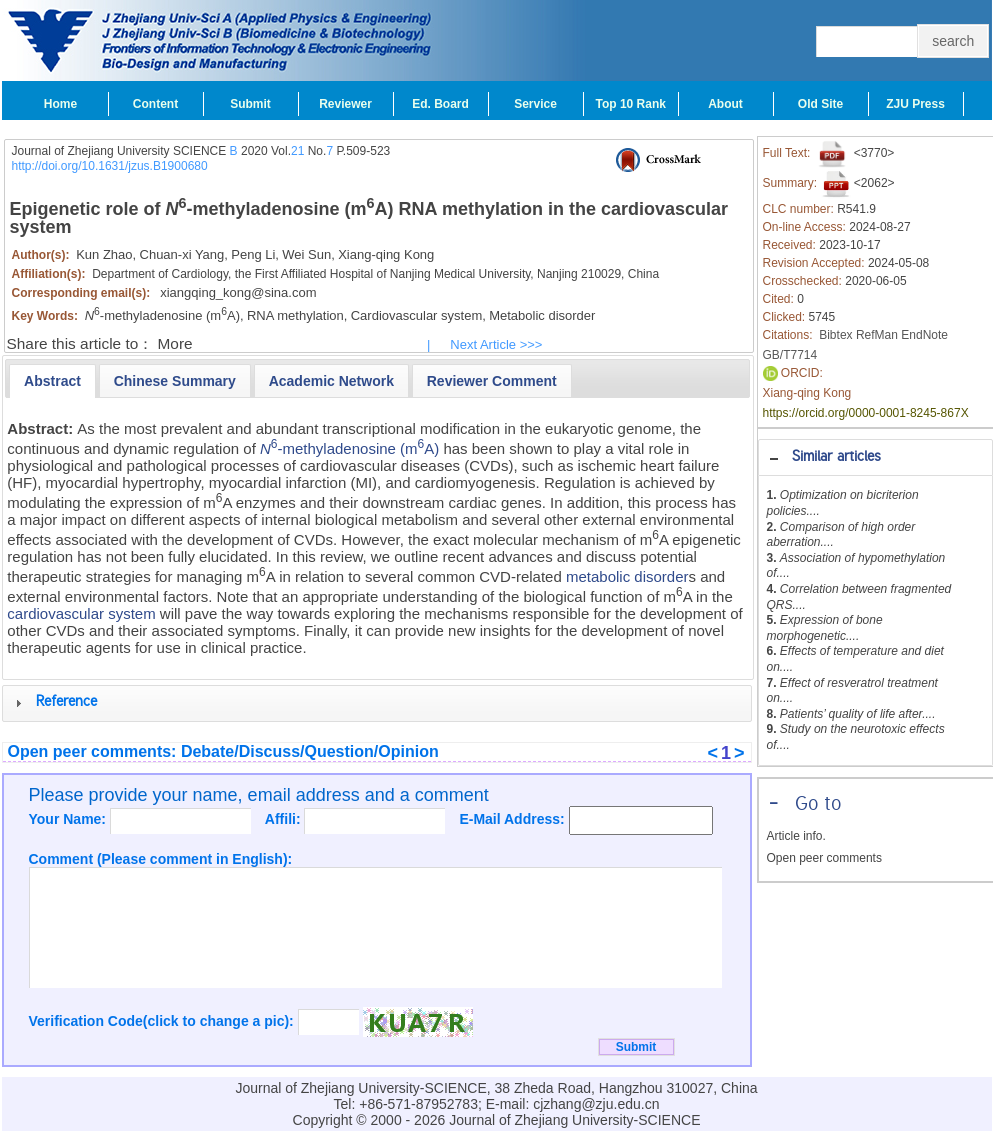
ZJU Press (915, 104)
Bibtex (835, 335)
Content (155, 104)
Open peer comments (824, 858)
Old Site (820, 104)
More (175, 343)
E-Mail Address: (513, 819)
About (725, 104)
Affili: (285, 819)
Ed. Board (440, 104)
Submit (250, 104)
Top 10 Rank (631, 104)
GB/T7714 (790, 355)
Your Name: (69, 819)
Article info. (796, 836)
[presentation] (52, 381)
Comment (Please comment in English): (161, 859)
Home (60, 104)
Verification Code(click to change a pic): (163, 1021)
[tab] (875, 457)
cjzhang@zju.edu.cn (596, 1104)
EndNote (924, 335)
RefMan (877, 335)
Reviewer (345, 104)
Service (535, 104)
